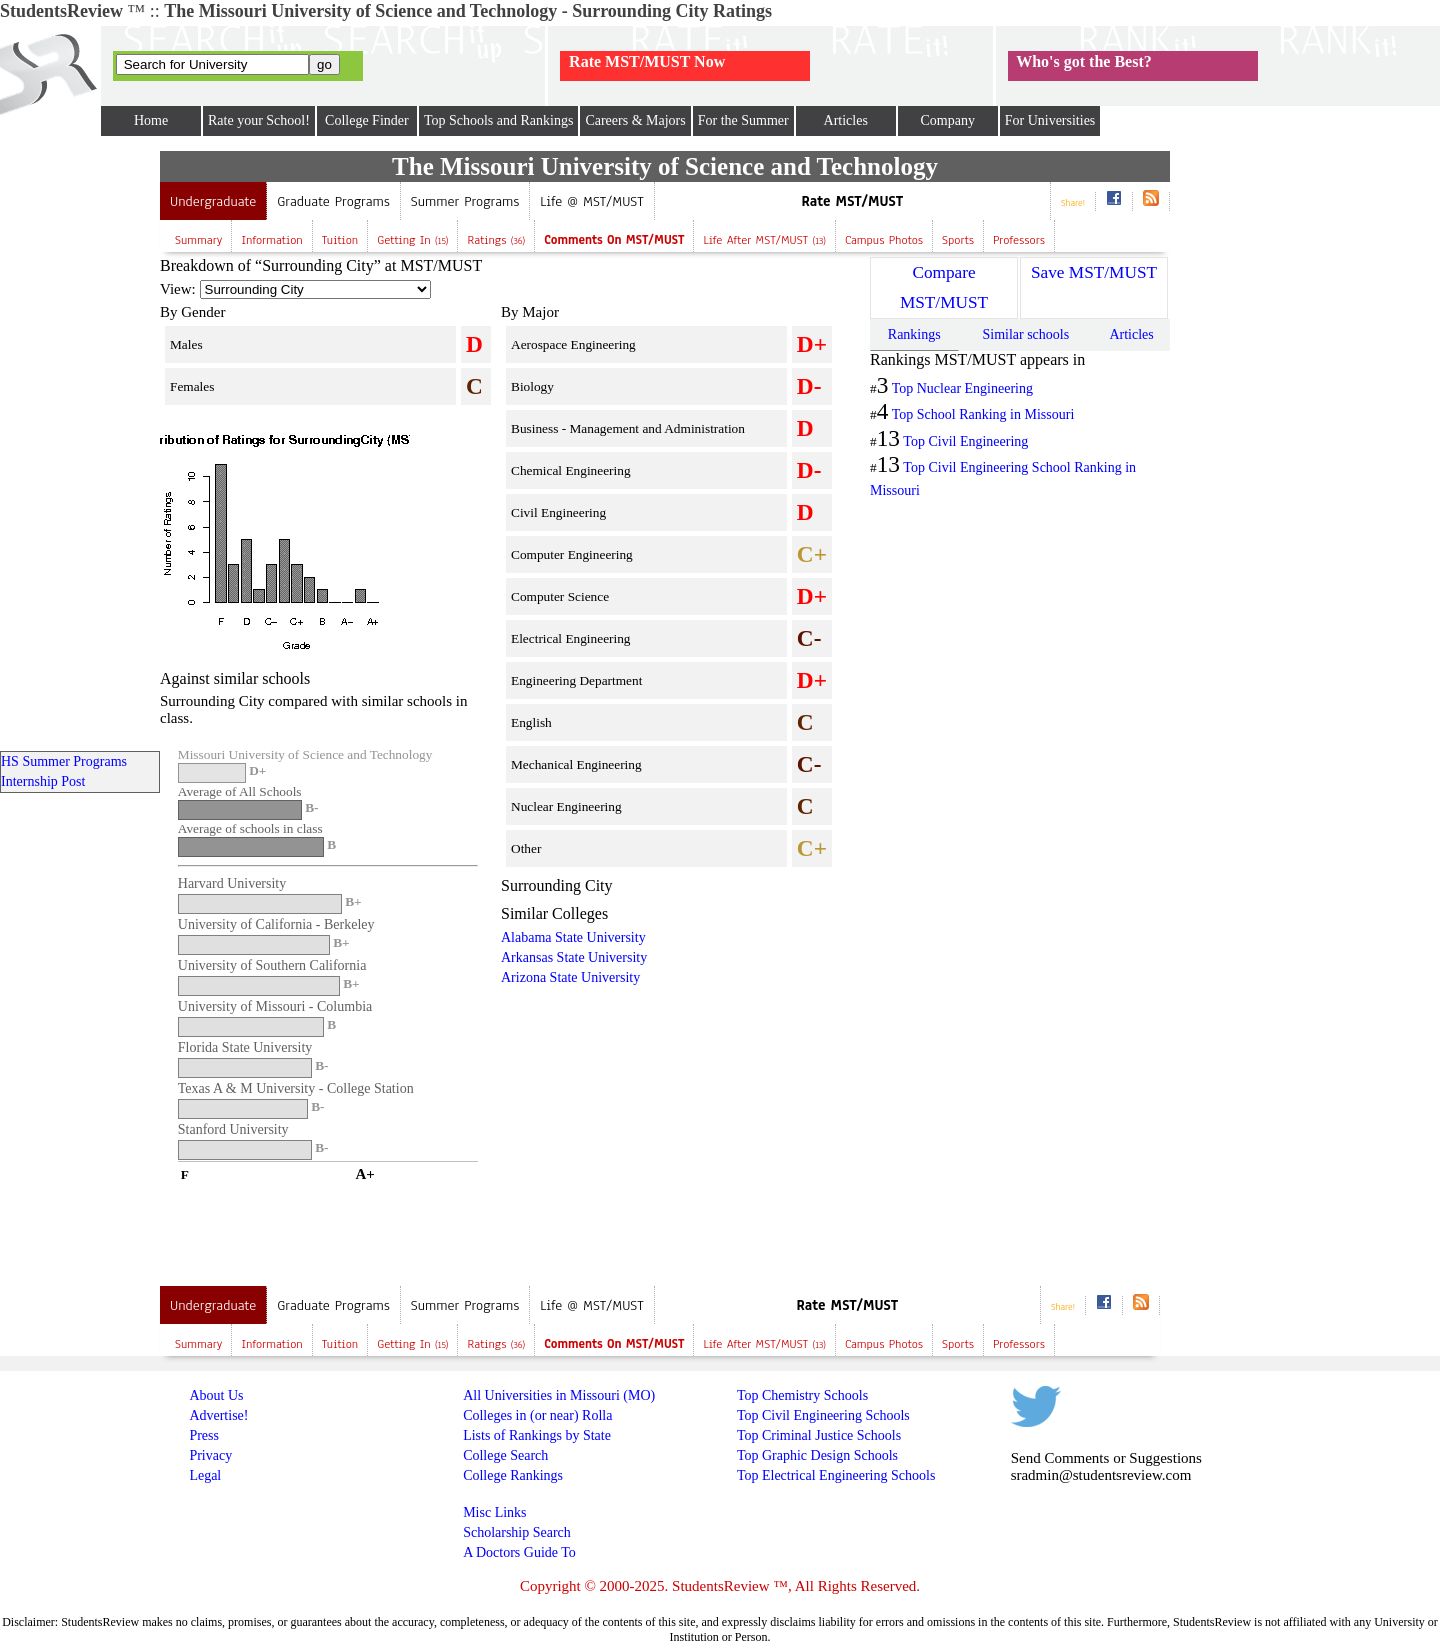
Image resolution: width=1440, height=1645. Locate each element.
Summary (198, 240)
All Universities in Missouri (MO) (559, 1395)
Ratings (496, 240)
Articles (846, 120)
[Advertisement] (669, 1133)
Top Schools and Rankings (499, 120)
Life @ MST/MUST (591, 201)
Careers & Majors (635, 120)
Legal (205, 1475)
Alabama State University (573, 937)
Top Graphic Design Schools (817, 1455)
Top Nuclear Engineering (962, 388)
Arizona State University (570, 977)
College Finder (367, 120)
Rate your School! (259, 120)
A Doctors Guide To (519, 1552)
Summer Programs (465, 201)
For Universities (1050, 120)
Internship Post (43, 781)
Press (204, 1435)
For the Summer (743, 120)
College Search (505, 1455)
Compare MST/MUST (944, 287)
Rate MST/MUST (853, 201)
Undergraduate (213, 201)
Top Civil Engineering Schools (823, 1415)
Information (271, 240)
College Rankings (513, 1475)
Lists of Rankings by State (537, 1435)
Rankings (914, 334)
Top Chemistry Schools (802, 1395)
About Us (216, 1395)
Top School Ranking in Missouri (983, 414)
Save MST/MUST (1094, 272)
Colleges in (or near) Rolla (537, 1415)
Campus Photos (884, 240)
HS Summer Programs (64, 761)
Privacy (210, 1455)
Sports (958, 240)
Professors (1019, 240)
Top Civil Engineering (965, 441)
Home (151, 120)
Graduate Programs (333, 201)
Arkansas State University (574, 957)
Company (947, 120)
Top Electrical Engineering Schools (836, 1475)
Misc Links (494, 1512)
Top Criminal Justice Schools (819, 1435)
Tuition (340, 240)
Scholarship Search (517, 1532)
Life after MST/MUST (764, 240)
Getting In (412, 240)
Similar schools (1025, 334)
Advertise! (218, 1415)
